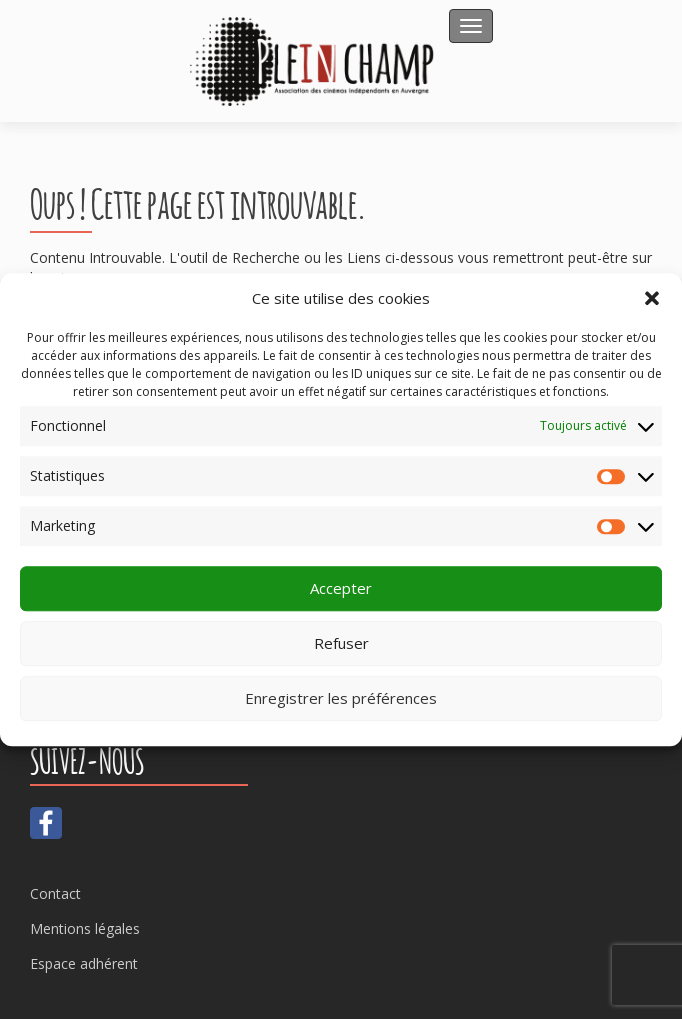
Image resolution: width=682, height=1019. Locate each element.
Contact (55, 893)
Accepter (341, 589)
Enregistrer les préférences (341, 699)
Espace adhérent (84, 963)
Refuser (341, 644)
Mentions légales (85, 928)
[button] (652, 298)
